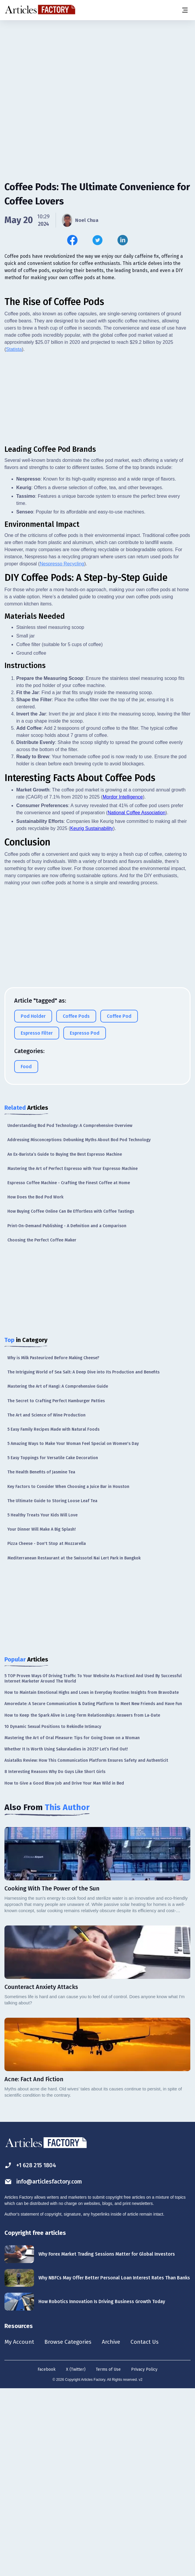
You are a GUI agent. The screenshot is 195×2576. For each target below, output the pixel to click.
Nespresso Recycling (62, 750)
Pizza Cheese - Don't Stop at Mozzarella (46, 1730)
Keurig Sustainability (91, 1014)
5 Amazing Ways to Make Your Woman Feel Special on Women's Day (73, 1630)
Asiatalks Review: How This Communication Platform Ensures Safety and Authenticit (86, 1947)
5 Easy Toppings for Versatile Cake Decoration (52, 1644)
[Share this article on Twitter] (97, 240)
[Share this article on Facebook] (72, 240)
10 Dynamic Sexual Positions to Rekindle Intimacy (52, 1913)
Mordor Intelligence (123, 983)
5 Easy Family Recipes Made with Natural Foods (53, 1615)
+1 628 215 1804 (31, 2352)
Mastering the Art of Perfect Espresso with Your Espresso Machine (72, 1355)
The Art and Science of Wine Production (46, 1601)
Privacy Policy (144, 2556)
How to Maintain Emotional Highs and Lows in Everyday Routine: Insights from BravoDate (91, 1879)
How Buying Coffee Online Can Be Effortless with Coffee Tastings (70, 1397)
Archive (115, 2528)
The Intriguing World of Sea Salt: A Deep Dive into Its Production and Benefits (83, 1558)
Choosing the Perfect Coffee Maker (41, 1426)
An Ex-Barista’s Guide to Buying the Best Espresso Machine (64, 1340)
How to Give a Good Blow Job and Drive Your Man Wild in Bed (64, 1969)
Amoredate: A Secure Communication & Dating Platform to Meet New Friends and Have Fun (93, 1890)
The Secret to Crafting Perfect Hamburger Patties (56, 1587)
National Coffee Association (136, 999)
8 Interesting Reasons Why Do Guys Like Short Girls (54, 1958)
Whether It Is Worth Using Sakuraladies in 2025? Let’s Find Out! (66, 1935)
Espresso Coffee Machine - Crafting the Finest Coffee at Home (68, 1369)
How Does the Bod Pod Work (35, 1383)
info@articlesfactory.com (45, 2368)
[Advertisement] (97, 66)
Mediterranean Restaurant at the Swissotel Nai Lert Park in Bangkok (74, 1744)
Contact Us (150, 2528)
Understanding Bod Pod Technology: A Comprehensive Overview (69, 1312)
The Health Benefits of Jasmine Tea (41, 1658)
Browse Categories (70, 2528)
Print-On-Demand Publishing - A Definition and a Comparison (66, 1412)
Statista (14, 535)
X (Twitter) (76, 2556)
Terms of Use (108, 2556)
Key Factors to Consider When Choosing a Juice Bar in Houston (68, 1673)
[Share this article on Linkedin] (122, 240)
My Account (19, 2528)
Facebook (47, 2556)
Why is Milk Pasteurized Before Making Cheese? (53, 1544)
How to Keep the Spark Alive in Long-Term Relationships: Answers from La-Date (82, 1901)
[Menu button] (185, 10)
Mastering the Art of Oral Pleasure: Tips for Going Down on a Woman (72, 1924)
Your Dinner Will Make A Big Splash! (41, 1715)
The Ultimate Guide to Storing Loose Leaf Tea (52, 1687)
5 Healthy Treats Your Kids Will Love (42, 1701)
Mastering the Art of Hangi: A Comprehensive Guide (57, 1572)
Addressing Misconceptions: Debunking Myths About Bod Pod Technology (79, 1326)
